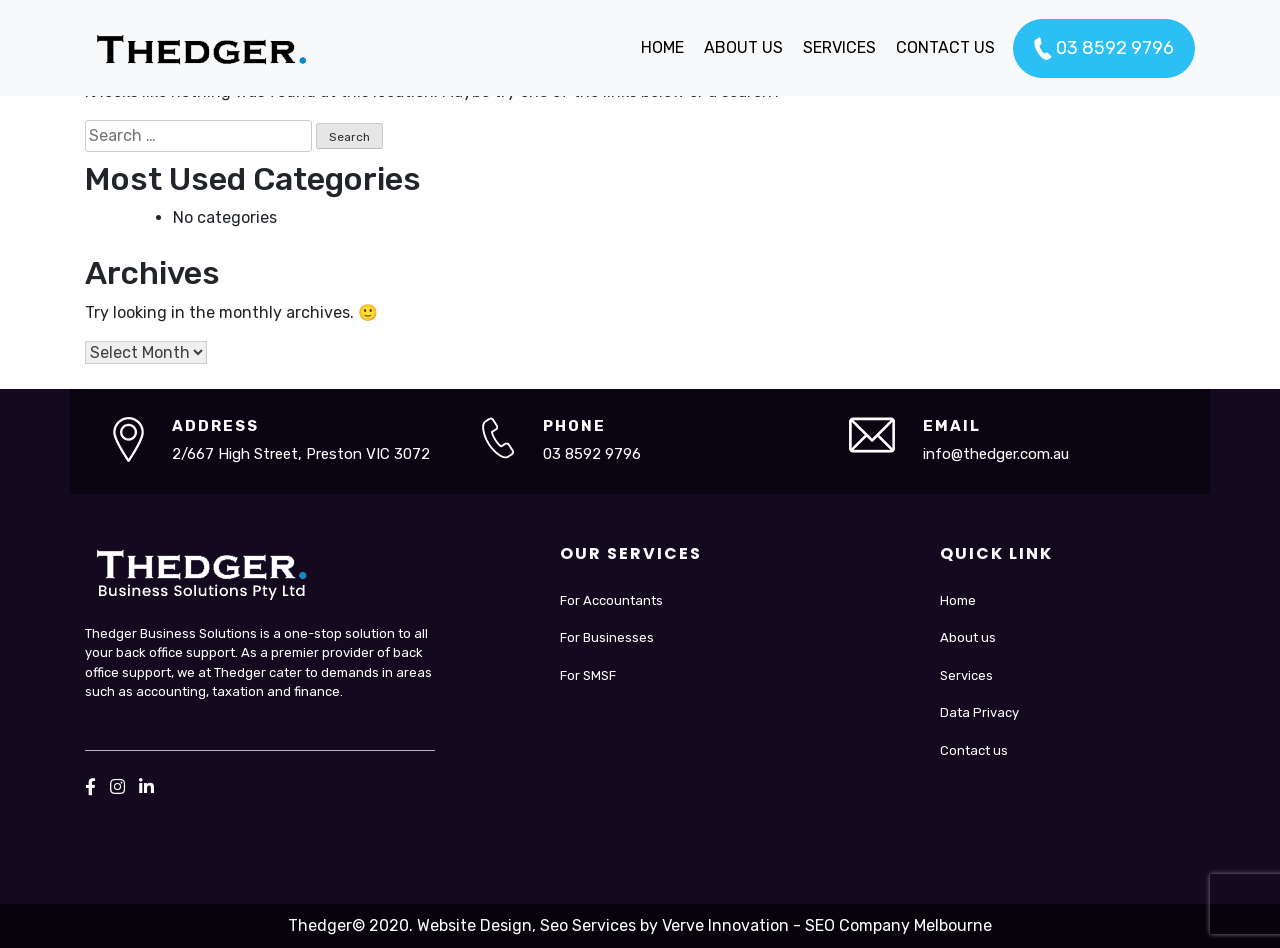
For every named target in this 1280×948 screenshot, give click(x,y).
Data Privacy (979, 712)
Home (958, 600)
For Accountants (611, 600)
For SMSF (588, 675)
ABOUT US (743, 47)
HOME (662, 47)
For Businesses (607, 637)
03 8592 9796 (1104, 49)
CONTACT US (945, 47)
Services (966, 675)
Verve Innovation (725, 925)
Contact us (974, 750)
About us (968, 637)
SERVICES (839, 47)
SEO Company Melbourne (898, 925)
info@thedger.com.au (996, 454)
